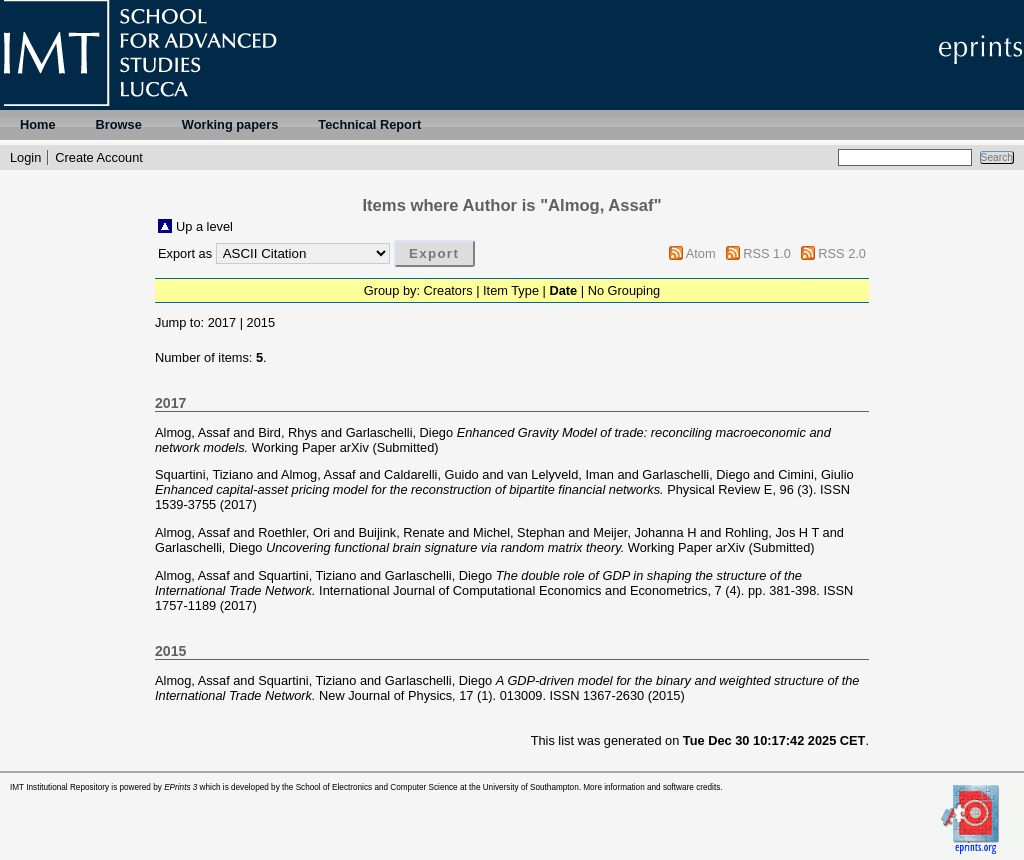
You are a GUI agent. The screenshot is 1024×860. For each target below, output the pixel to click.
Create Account (99, 157)
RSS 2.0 (842, 253)
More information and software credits (651, 787)
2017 (222, 322)
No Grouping (624, 290)
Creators (448, 290)
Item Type (511, 290)
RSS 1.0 (767, 253)
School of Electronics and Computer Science (377, 787)
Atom (701, 253)
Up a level (204, 226)
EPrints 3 (180, 787)
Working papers (230, 124)
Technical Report (369, 124)
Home (38, 124)
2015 (261, 322)
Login (25, 157)
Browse (119, 124)
